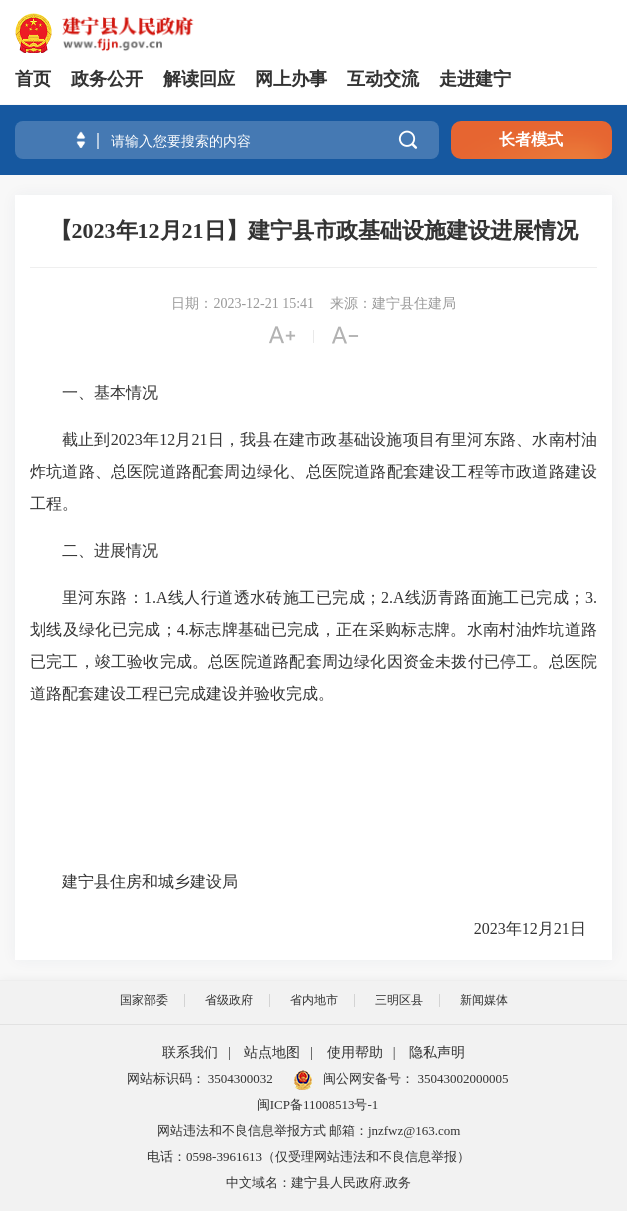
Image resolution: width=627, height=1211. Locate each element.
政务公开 (107, 79)
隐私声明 (437, 1052)
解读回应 (199, 79)
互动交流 (383, 79)
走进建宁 (475, 79)
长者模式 (531, 139)
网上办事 (291, 79)
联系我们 (190, 1052)
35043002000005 (461, 1078)
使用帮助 (355, 1052)
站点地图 (272, 1052)
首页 (33, 79)
